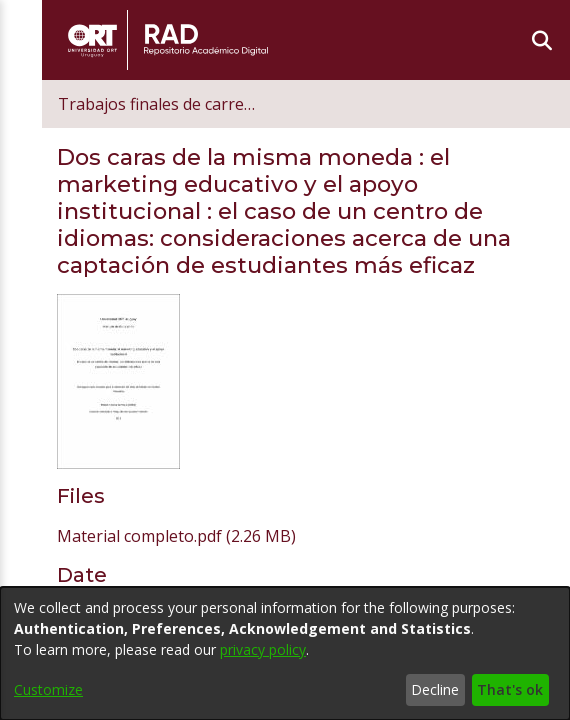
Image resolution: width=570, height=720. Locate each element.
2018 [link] (88, 472)
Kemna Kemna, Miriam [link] (154, 551)
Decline (435, 689)
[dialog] (285, 653)
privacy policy (263, 649)
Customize (48, 689)
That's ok (510, 689)
